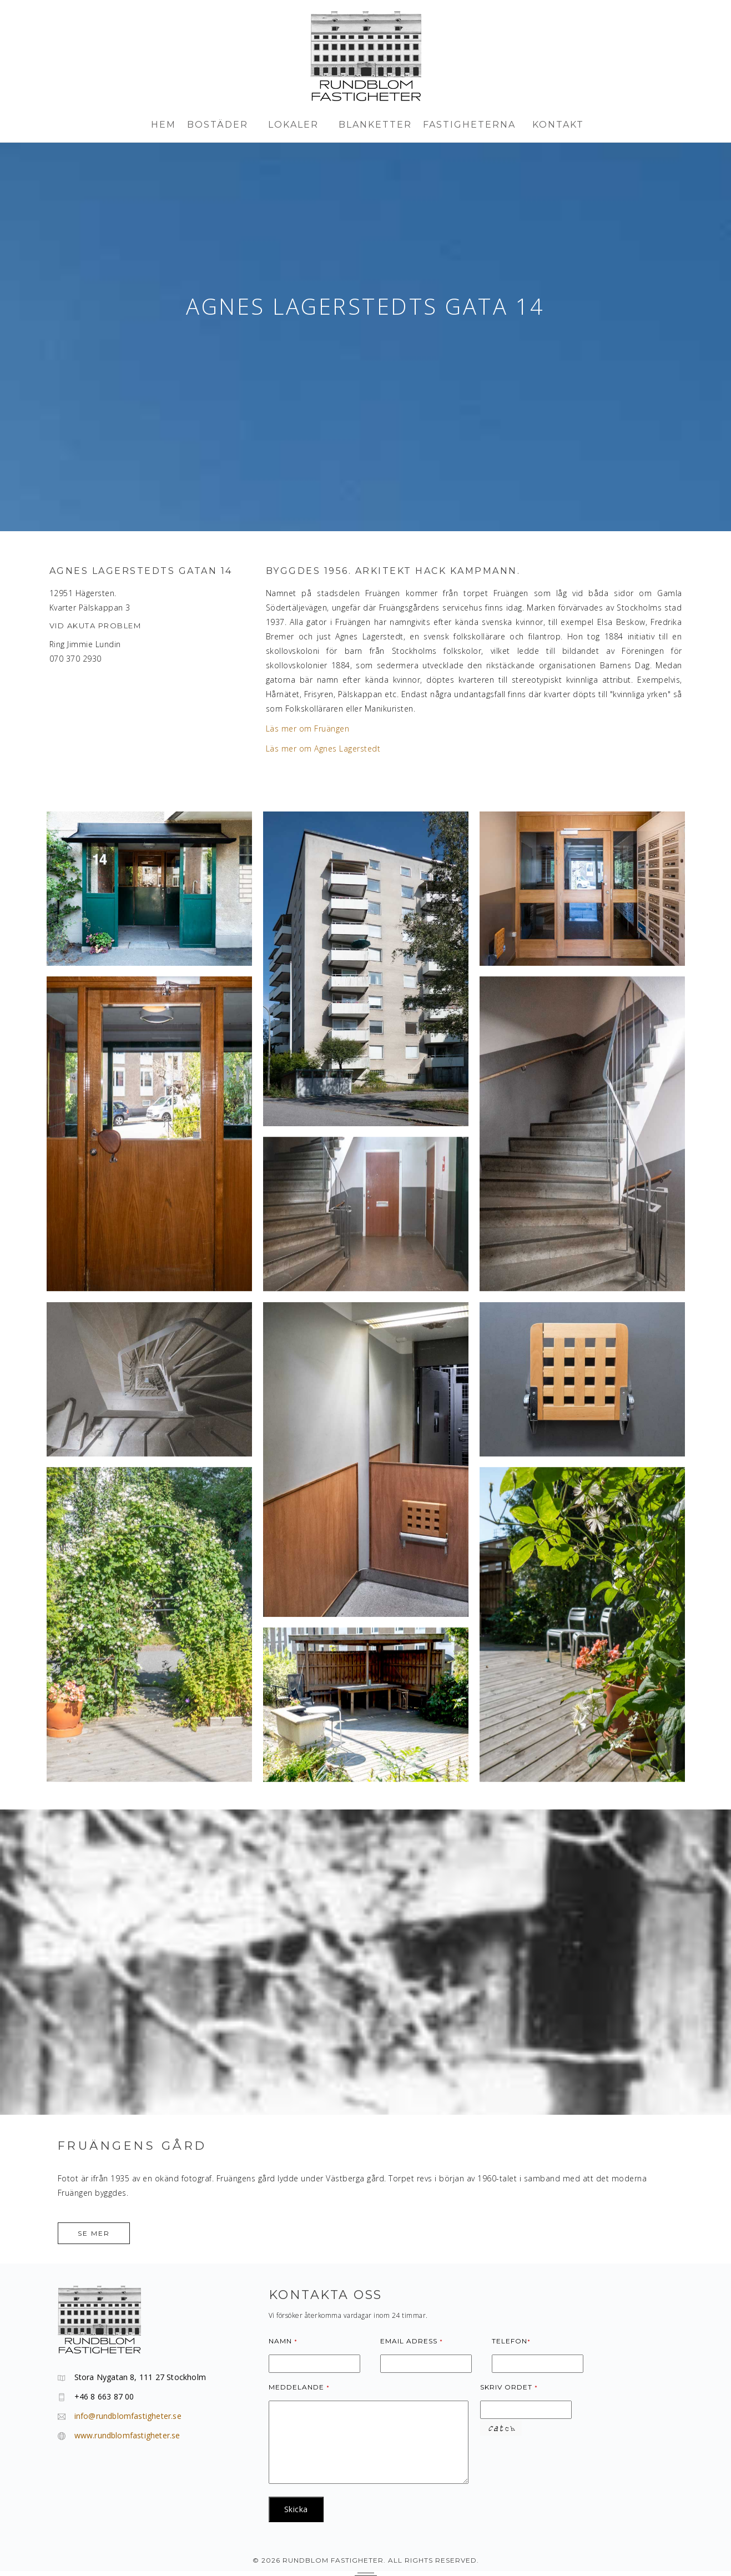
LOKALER (297, 124)
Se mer (94, 2233)
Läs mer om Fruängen (308, 728)
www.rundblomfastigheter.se (127, 2435)
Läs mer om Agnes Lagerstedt (323, 748)
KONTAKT (558, 124)
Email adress (411, 2341)
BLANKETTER (375, 124)
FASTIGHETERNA (472, 124)
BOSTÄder (222, 124)
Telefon (511, 2341)
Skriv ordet (509, 2387)
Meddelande (299, 2387)
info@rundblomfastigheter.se (128, 2416)
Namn (283, 2341)
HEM (163, 124)
